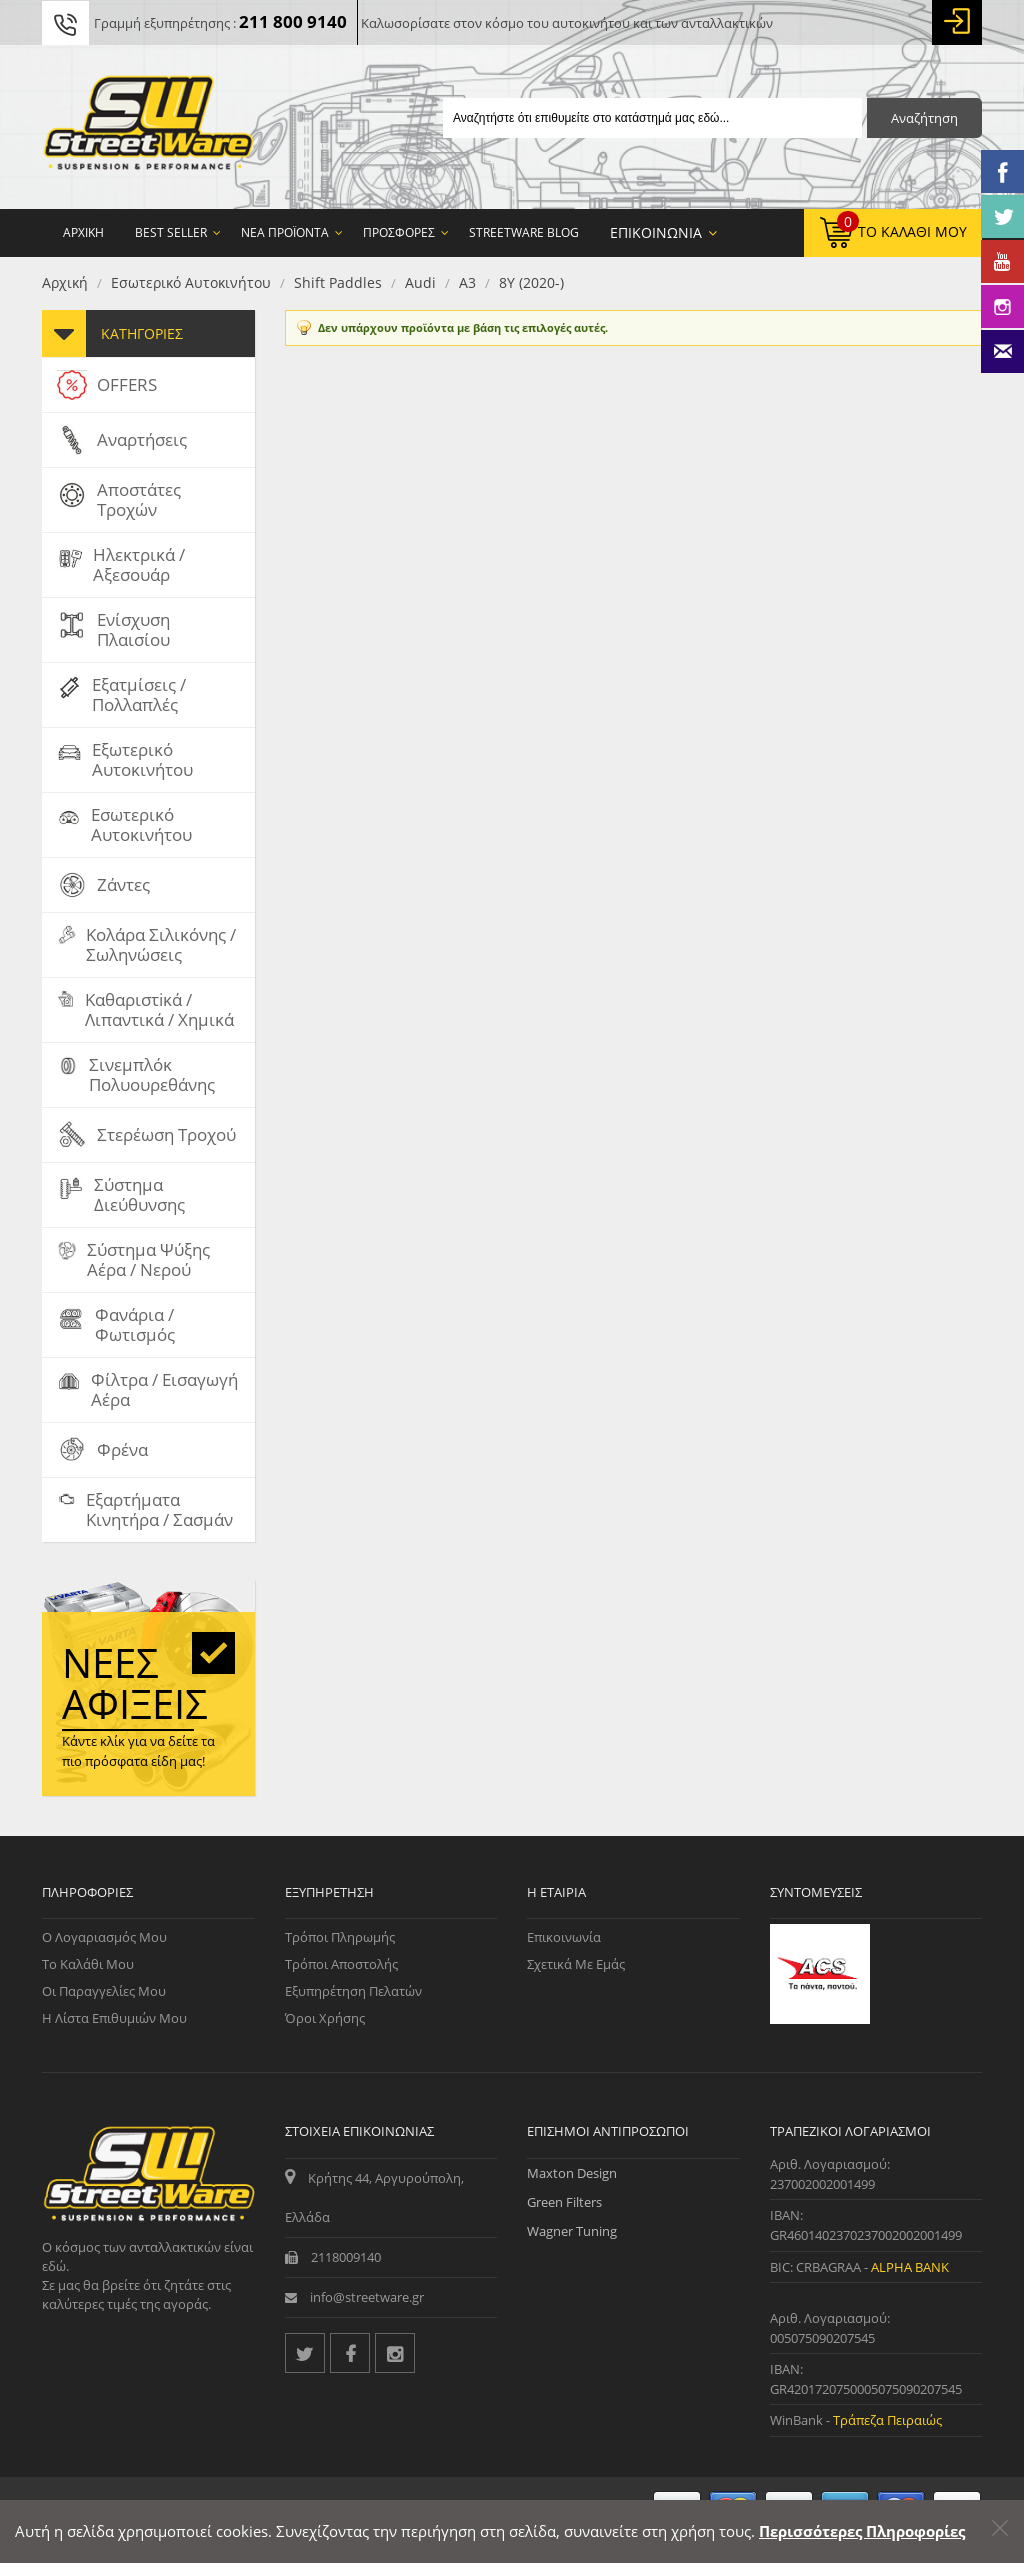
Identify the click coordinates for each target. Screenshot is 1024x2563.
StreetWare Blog (524, 232)
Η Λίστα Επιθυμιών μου (114, 2018)
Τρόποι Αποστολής (341, 1964)
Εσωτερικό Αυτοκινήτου (191, 282)
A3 (467, 282)
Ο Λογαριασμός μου (104, 1937)
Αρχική (65, 282)
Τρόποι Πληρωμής (340, 1937)
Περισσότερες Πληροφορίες (862, 2531)
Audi (420, 282)
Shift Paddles (338, 282)
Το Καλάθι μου (88, 1964)
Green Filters (564, 2202)
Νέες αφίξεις (135, 1683)
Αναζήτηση (924, 118)
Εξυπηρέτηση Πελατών (353, 1991)
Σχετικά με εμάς (576, 1964)
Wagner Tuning (572, 2231)
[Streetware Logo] (148, 127)
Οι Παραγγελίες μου (104, 1991)
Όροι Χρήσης (325, 2018)
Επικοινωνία (564, 1937)
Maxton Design (572, 2173)
